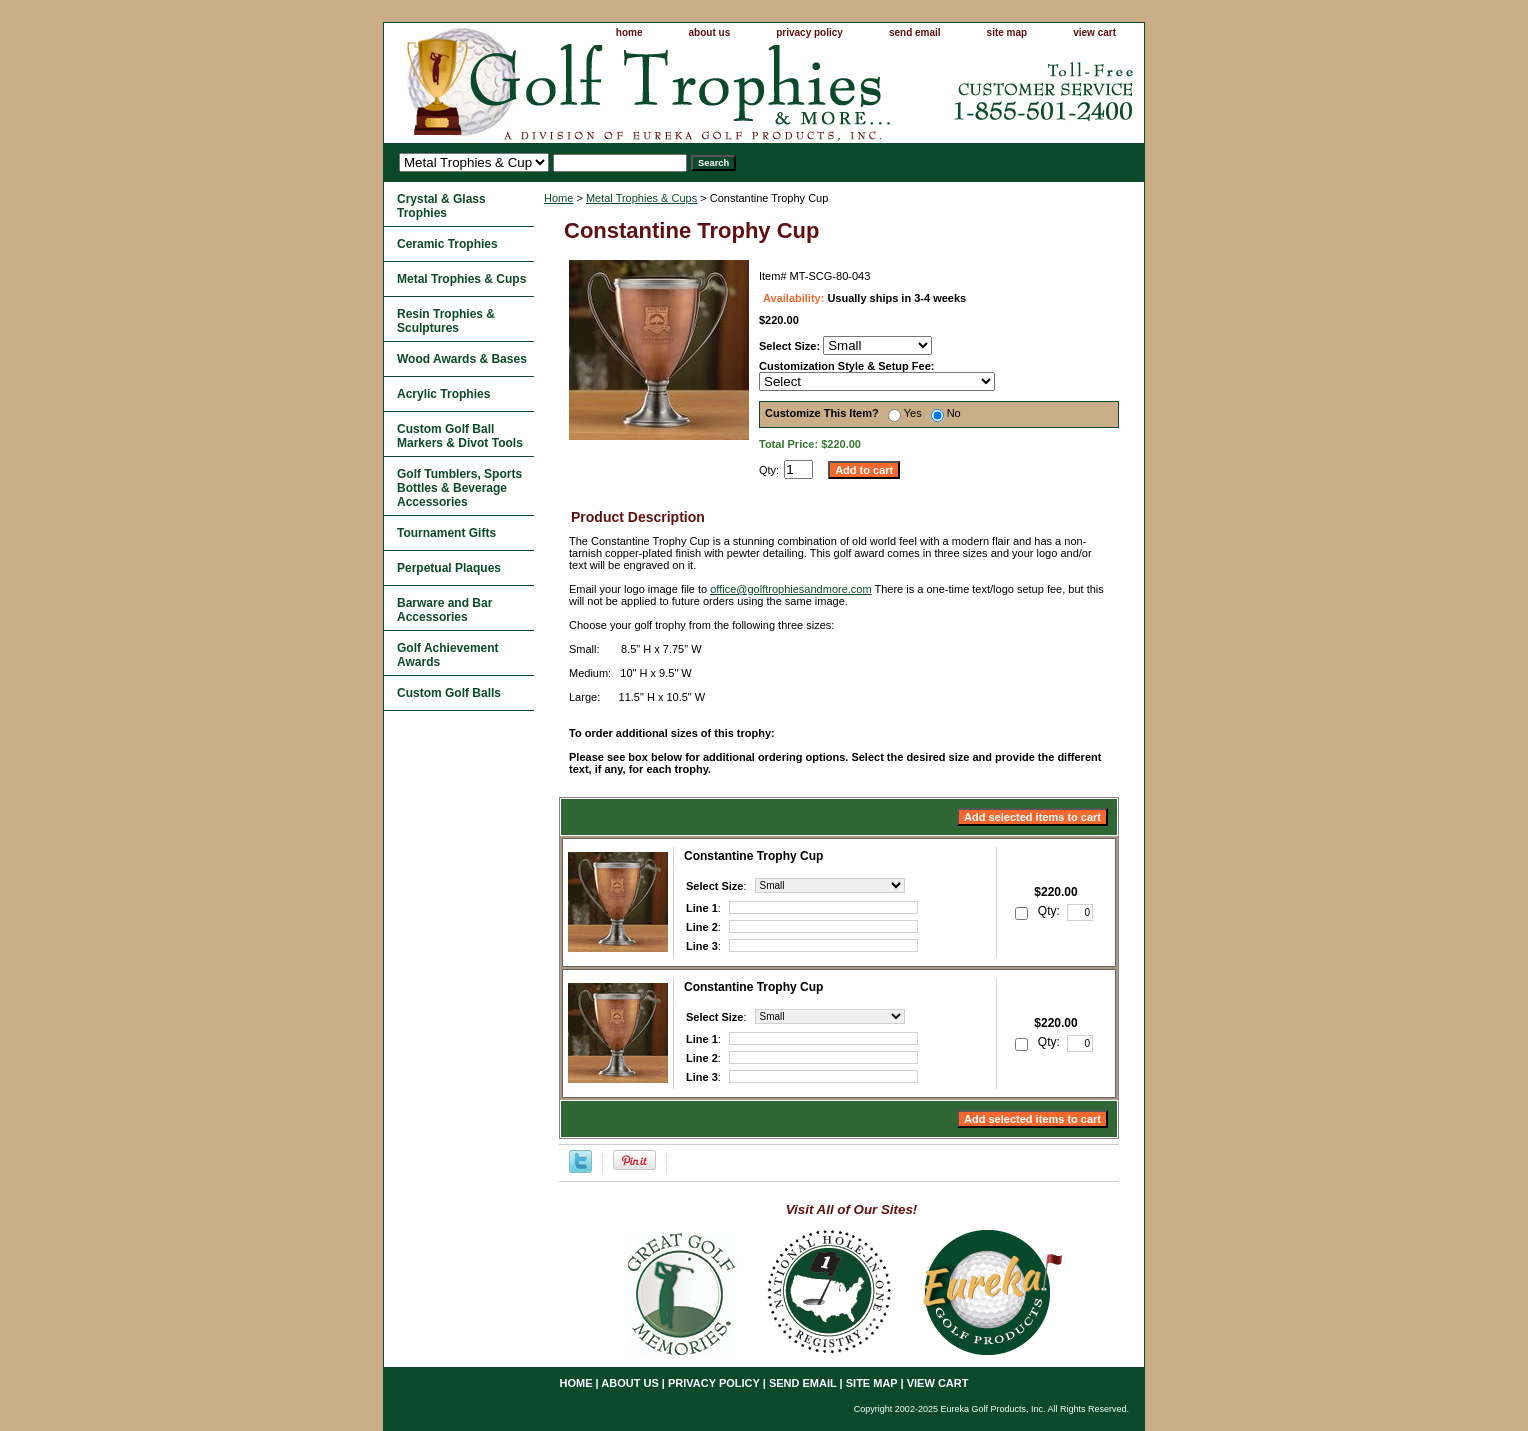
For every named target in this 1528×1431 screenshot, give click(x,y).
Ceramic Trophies (447, 244)
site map (1007, 32)
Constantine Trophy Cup (753, 856)
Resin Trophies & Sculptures (446, 321)
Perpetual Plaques (449, 568)
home (629, 32)
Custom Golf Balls (449, 693)
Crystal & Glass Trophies (441, 206)
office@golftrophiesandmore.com (790, 589)
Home (558, 198)
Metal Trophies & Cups (641, 198)
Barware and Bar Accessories (444, 610)
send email (915, 32)
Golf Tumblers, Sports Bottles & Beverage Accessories (459, 488)
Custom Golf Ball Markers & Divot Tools (460, 436)
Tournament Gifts (446, 533)
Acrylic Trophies (443, 394)
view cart (1094, 32)
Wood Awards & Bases (462, 359)
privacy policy (809, 32)
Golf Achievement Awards (448, 655)
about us (710, 32)
